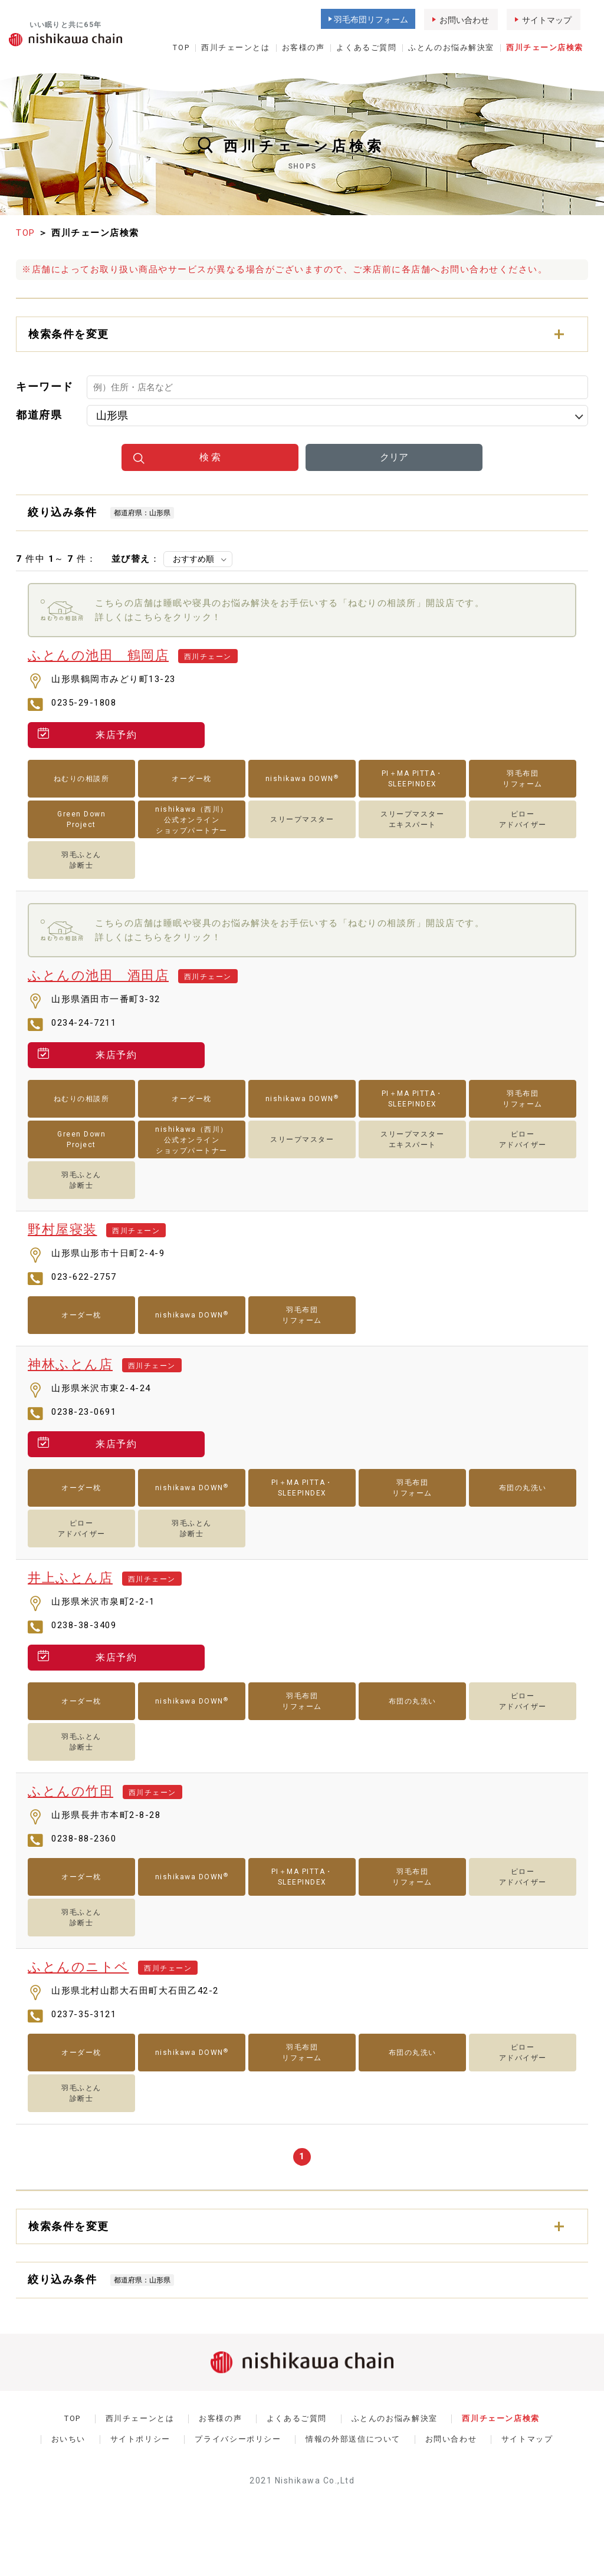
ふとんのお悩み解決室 (451, 47)
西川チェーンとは (235, 47)
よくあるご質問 (366, 47)
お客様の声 (303, 47)
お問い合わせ (464, 20)
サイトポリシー (140, 2439)
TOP (181, 47)
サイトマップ (547, 20)
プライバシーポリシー (238, 2439)
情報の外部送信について (353, 2439)
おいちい (68, 2439)
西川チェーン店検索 (544, 47)
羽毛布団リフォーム (371, 19)
